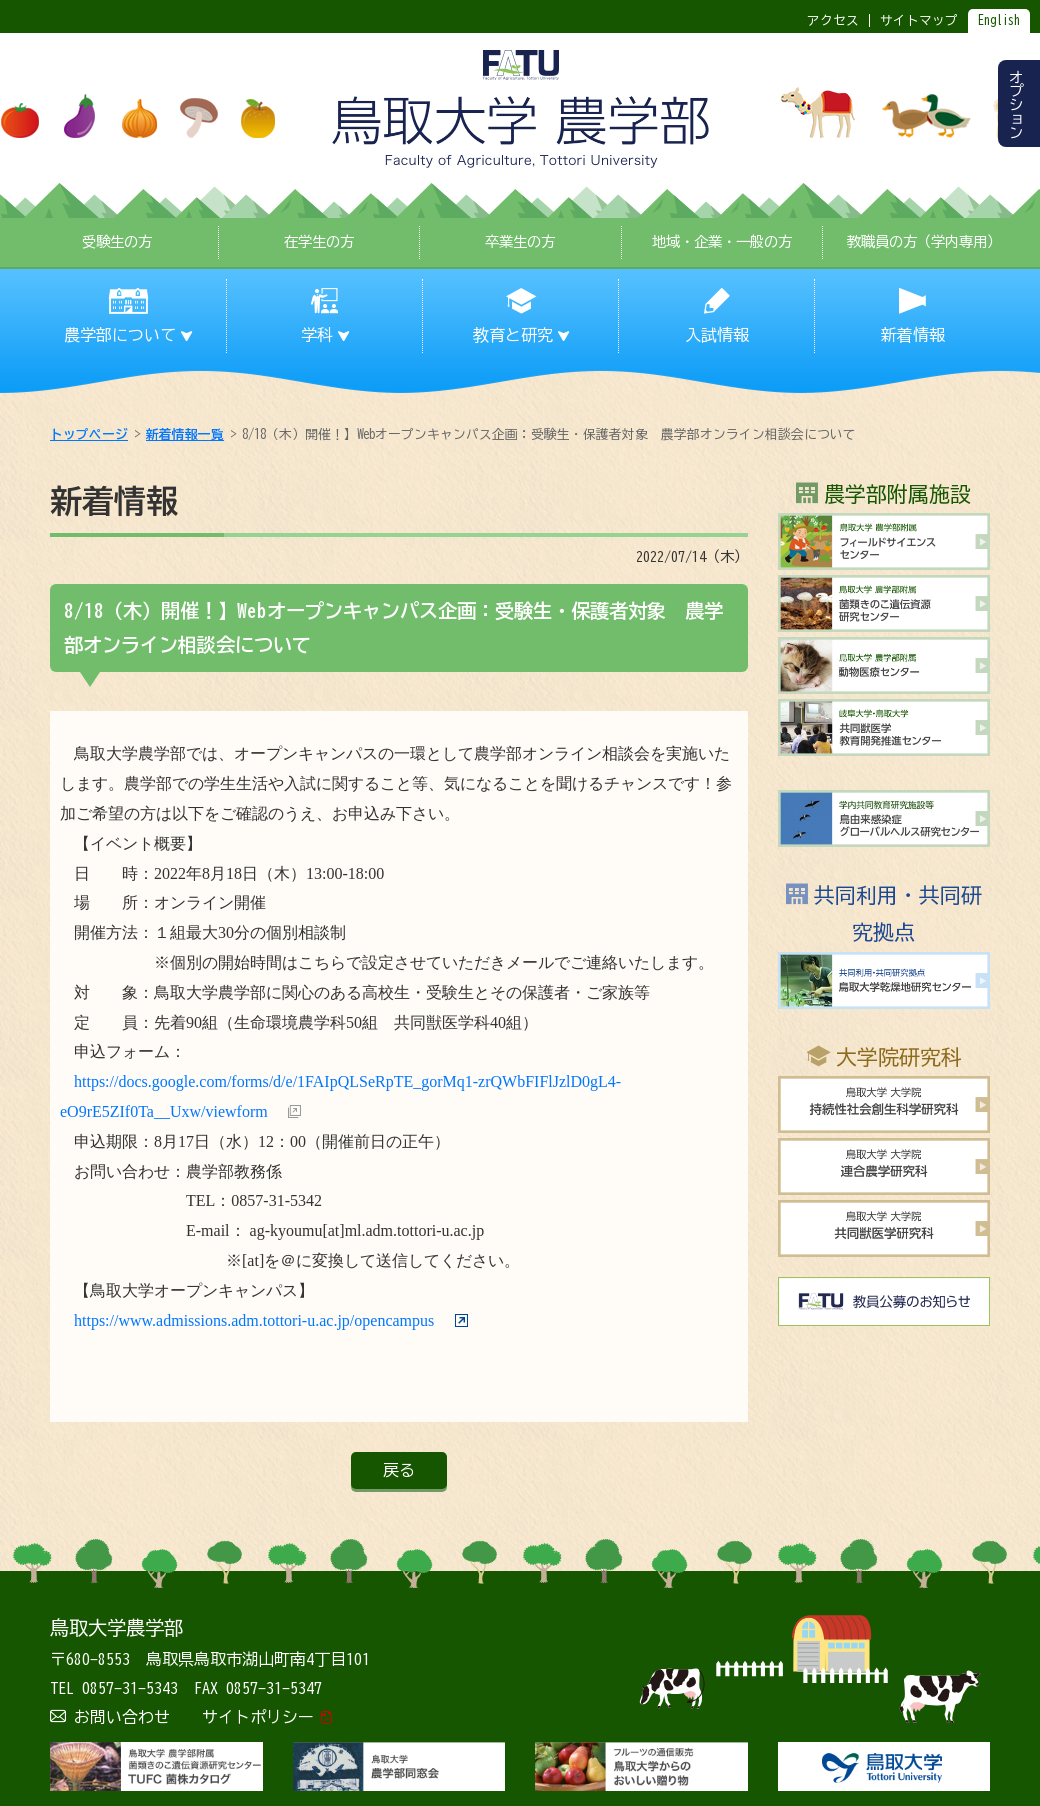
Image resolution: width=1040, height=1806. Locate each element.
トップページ (89, 434)
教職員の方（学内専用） (924, 241)
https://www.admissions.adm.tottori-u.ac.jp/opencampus (254, 1320)
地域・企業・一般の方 (722, 241)
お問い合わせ (122, 1717)
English (999, 20)
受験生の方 (117, 241)
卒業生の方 (520, 241)
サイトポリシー (258, 1717)
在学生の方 (319, 241)
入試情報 (717, 335)
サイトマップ (919, 20)
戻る (399, 1470)
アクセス (833, 20)
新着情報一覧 (185, 434)
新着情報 (913, 335)
